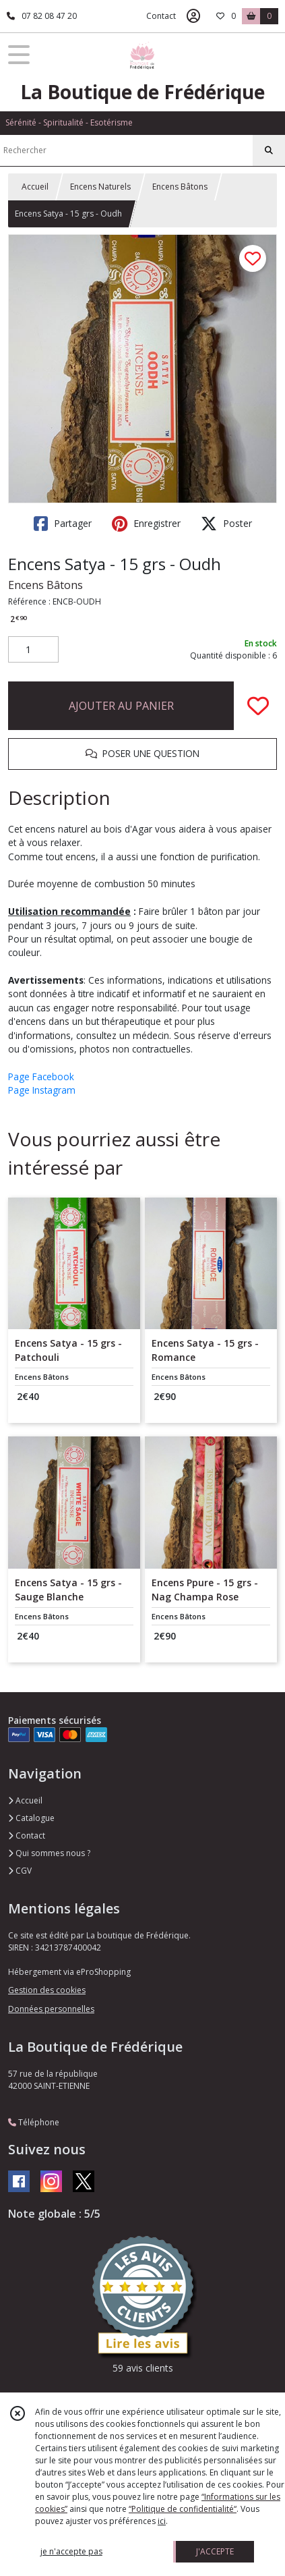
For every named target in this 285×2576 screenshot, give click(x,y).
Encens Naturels (100, 186)
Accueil (35, 186)
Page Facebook (41, 1076)
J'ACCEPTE (215, 2551)
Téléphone (33, 2122)
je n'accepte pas (71, 2551)
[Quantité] (33, 649)
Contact (161, 16)
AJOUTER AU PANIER (121, 705)
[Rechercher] (269, 150)
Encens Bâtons (180, 186)
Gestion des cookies (47, 1990)
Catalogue (31, 1818)
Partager (63, 523)
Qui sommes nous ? (49, 1853)
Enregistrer (146, 523)
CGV (20, 1870)
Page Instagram (41, 1090)
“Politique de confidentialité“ (182, 2509)
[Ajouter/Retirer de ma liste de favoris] (258, 705)
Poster (226, 523)
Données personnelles (51, 2009)
